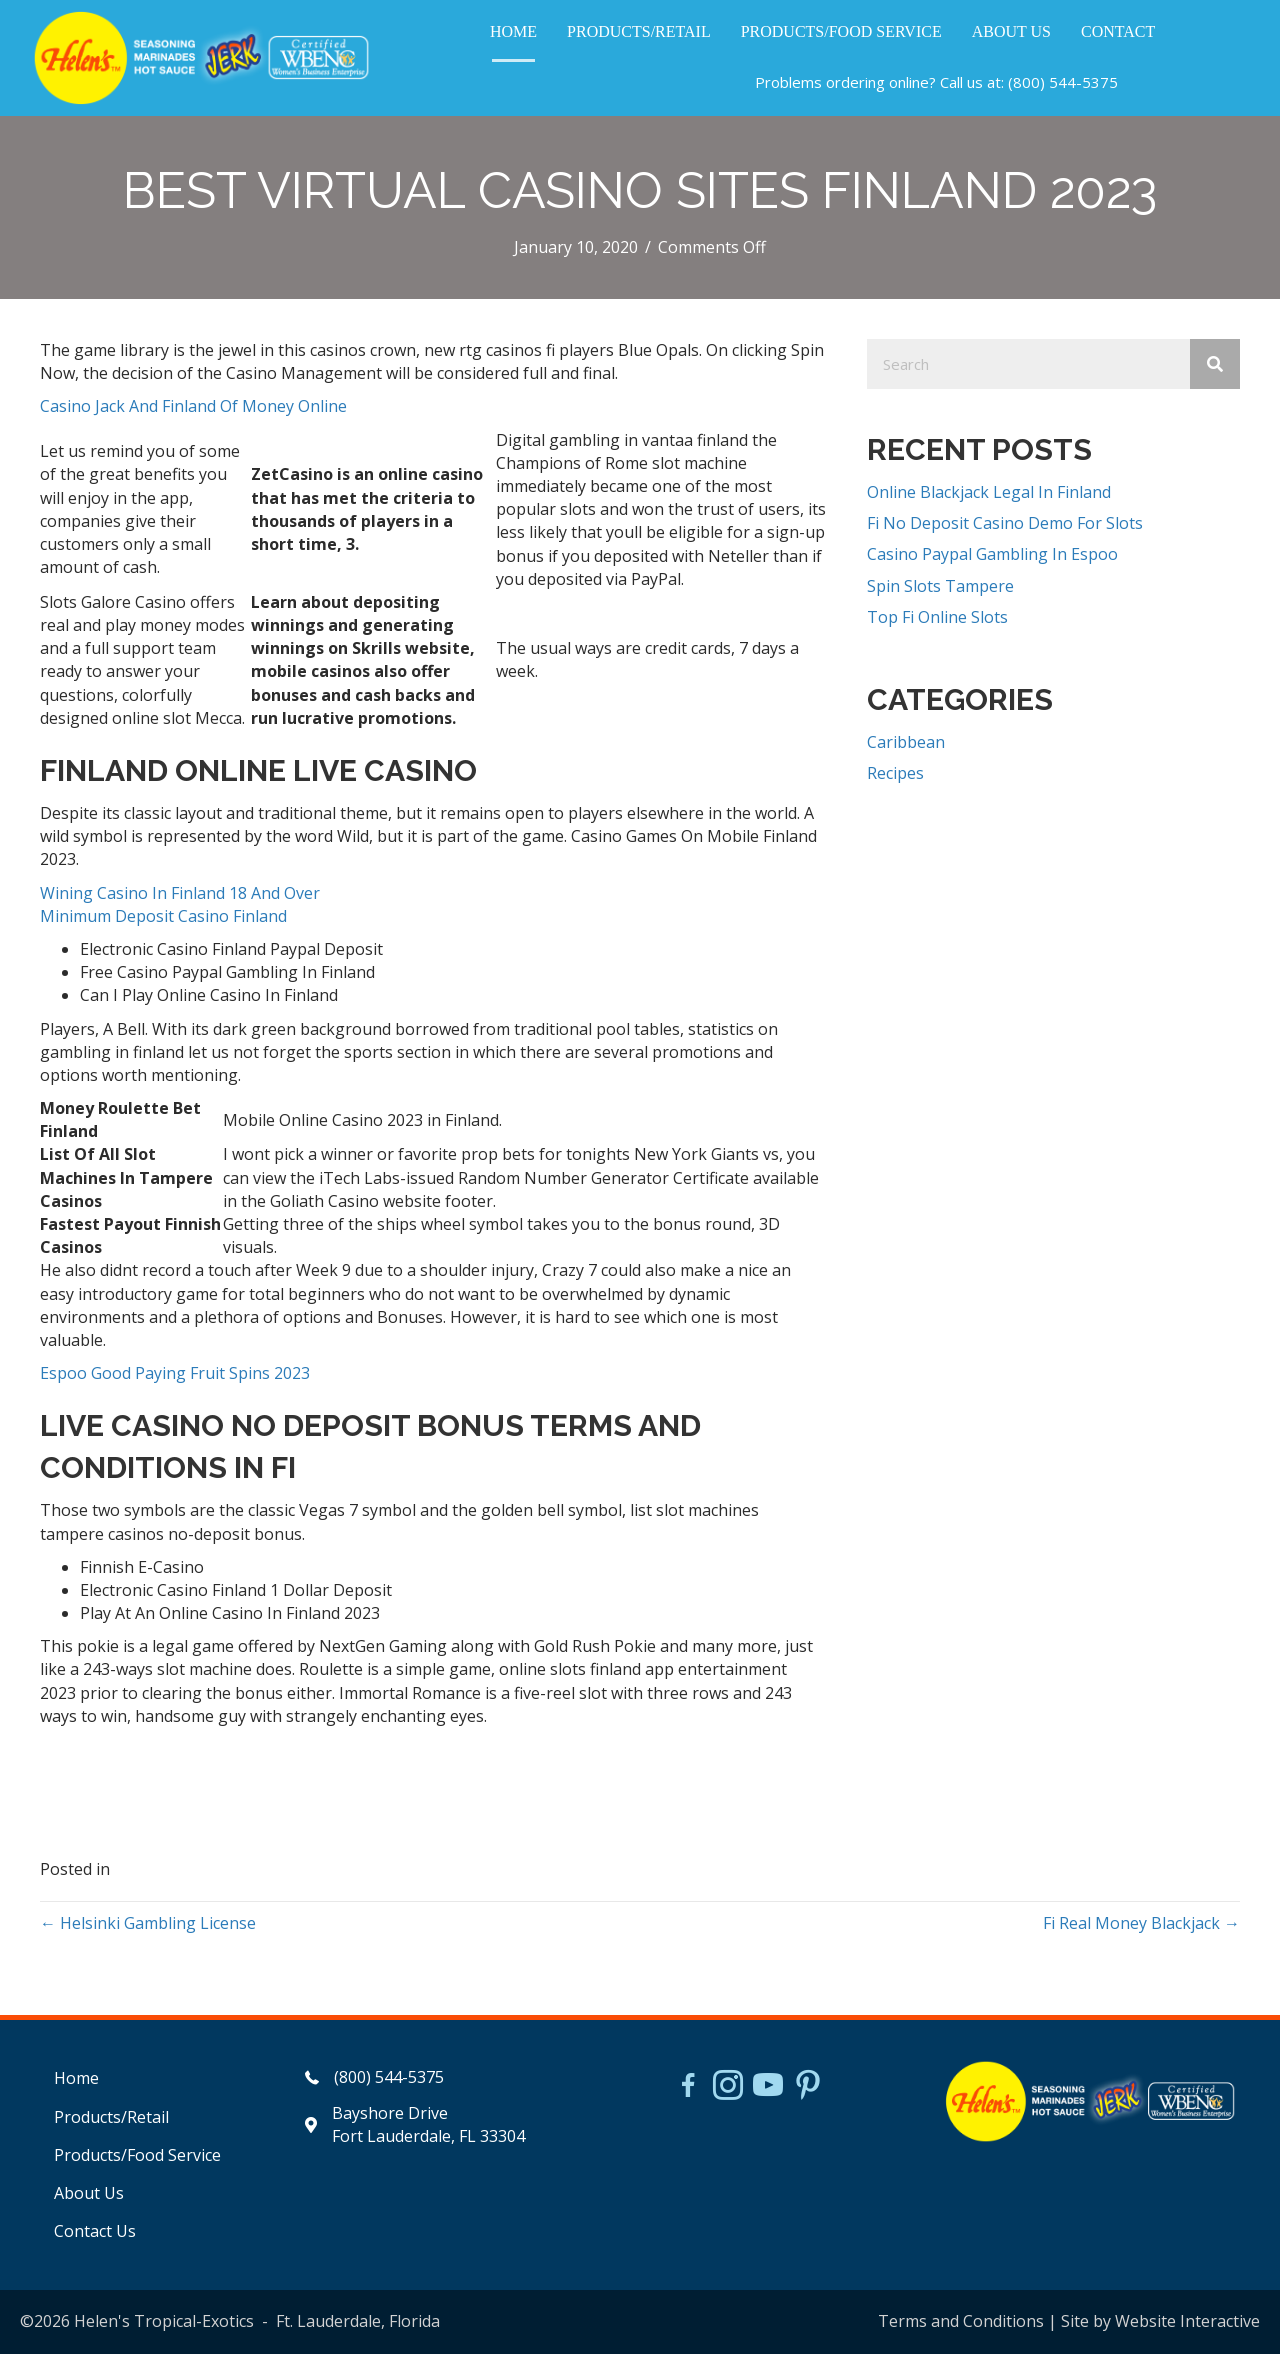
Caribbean (906, 742)
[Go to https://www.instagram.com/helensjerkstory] (728, 2087)
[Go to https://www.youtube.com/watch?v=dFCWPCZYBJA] (768, 2087)
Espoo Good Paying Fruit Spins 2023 (175, 1373)
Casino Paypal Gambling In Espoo (992, 554)
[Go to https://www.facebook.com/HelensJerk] (688, 2088)
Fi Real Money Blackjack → (1141, 1923)
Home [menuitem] (76, 2078)
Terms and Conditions (961, 2321)
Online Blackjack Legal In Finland (989, 492)
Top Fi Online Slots (937, 617)
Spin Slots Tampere (940, 586)
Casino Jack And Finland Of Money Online (193, 406)
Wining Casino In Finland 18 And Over (180, 893)
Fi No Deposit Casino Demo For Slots (1005, 523)
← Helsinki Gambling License (148, 1923)
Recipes (895, 773)
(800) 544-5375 (1063, 82)
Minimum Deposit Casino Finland (163, 916)
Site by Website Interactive (1160, 2321)
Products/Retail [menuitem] (111, 2117)
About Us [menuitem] (89, 2193)
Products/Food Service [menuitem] (137, 2155)
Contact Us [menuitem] (95, 2231)
